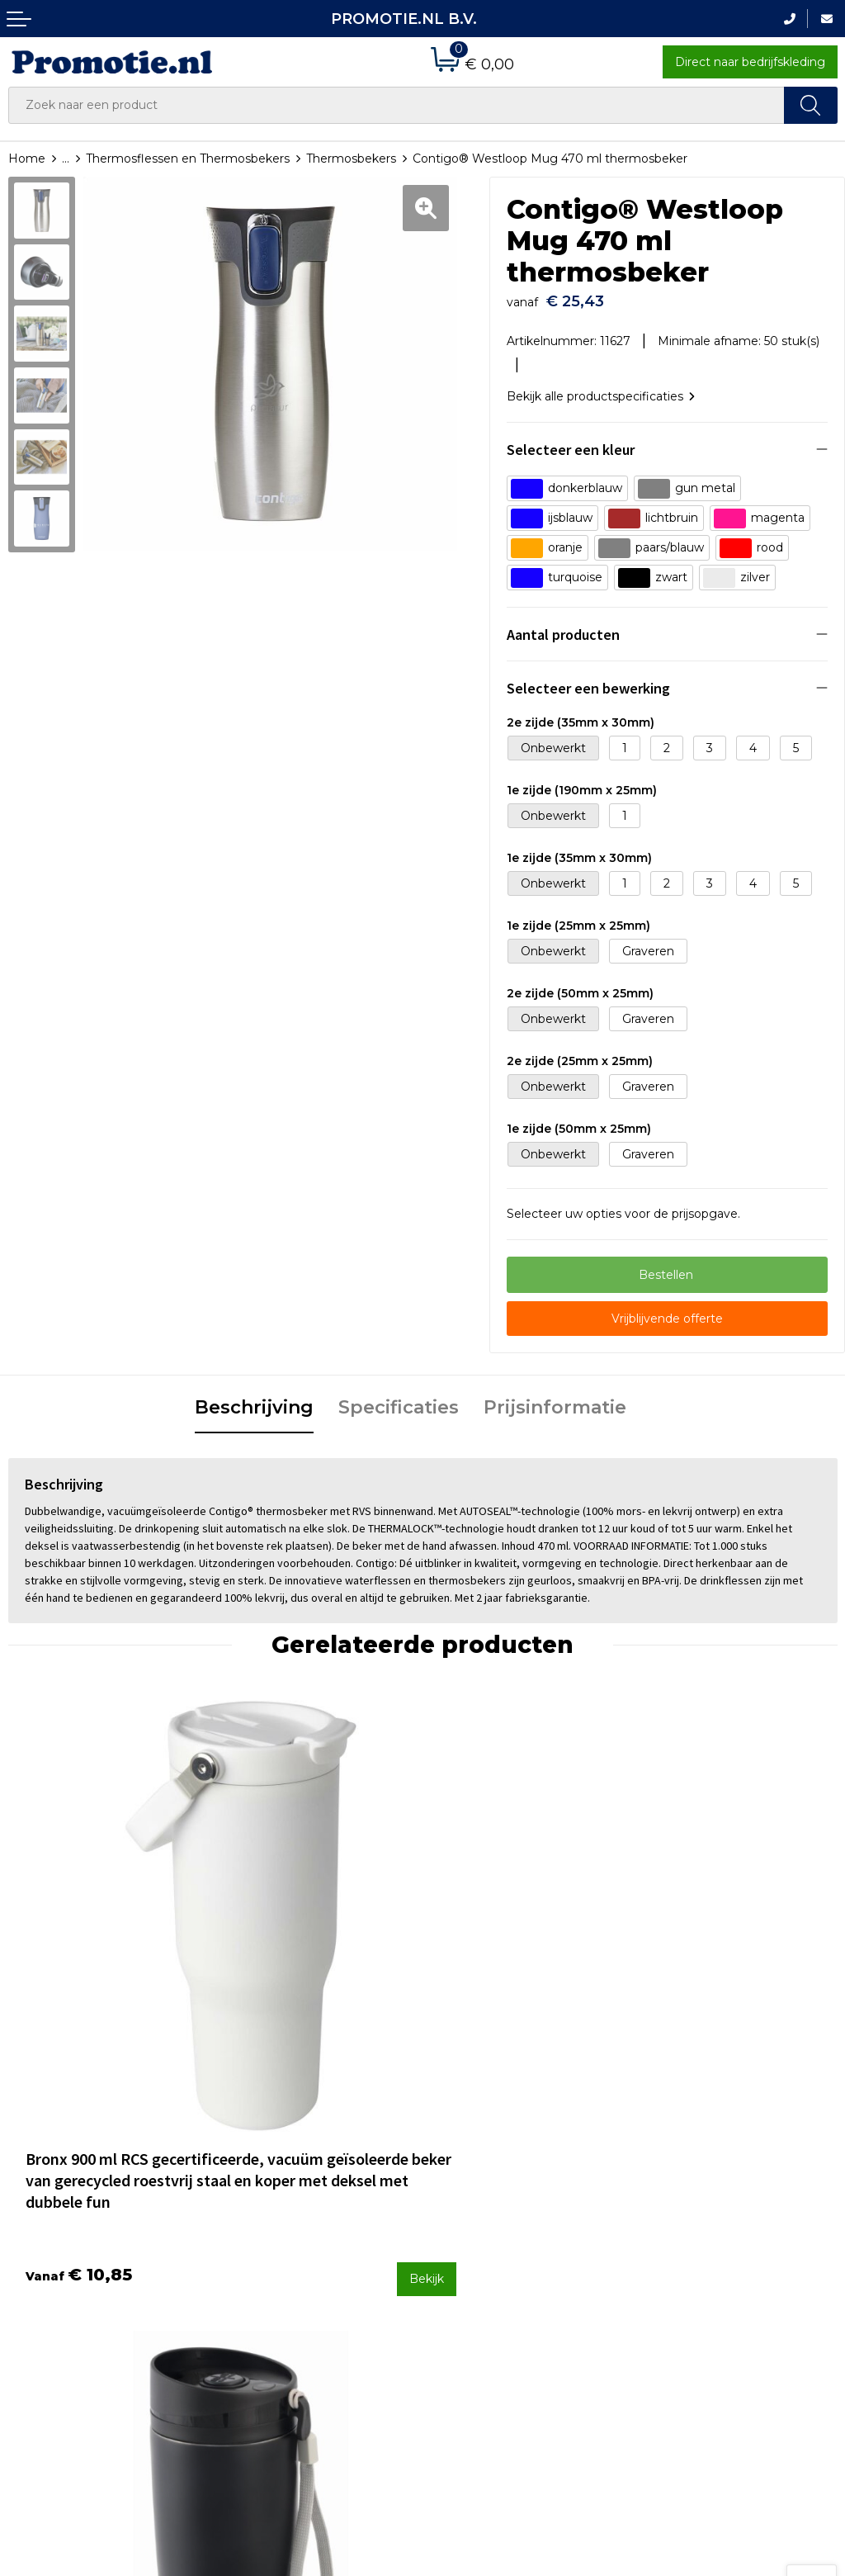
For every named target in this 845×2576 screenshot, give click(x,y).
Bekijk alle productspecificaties (601, 388)
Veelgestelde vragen (279, 2222)
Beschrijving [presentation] (254, 1400)
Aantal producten (563, 626)
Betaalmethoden (480, 2222)
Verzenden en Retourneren (510, 2244)
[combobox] (396, 105)
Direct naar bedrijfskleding (750, 61)
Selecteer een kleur (571, 441)
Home (26, 158)
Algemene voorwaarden (711, 2200)
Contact (454, 2200)
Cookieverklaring (690, 2222)
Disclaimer (672, 2266)
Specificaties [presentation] (398, 1400)
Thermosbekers (351, 158)
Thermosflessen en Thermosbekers (188, 158)
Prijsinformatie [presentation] (555, 1400)
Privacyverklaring (691, 2244)
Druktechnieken (266, 2244)
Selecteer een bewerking (588, 679)
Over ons (245, 2200)
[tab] (254, 1401)
